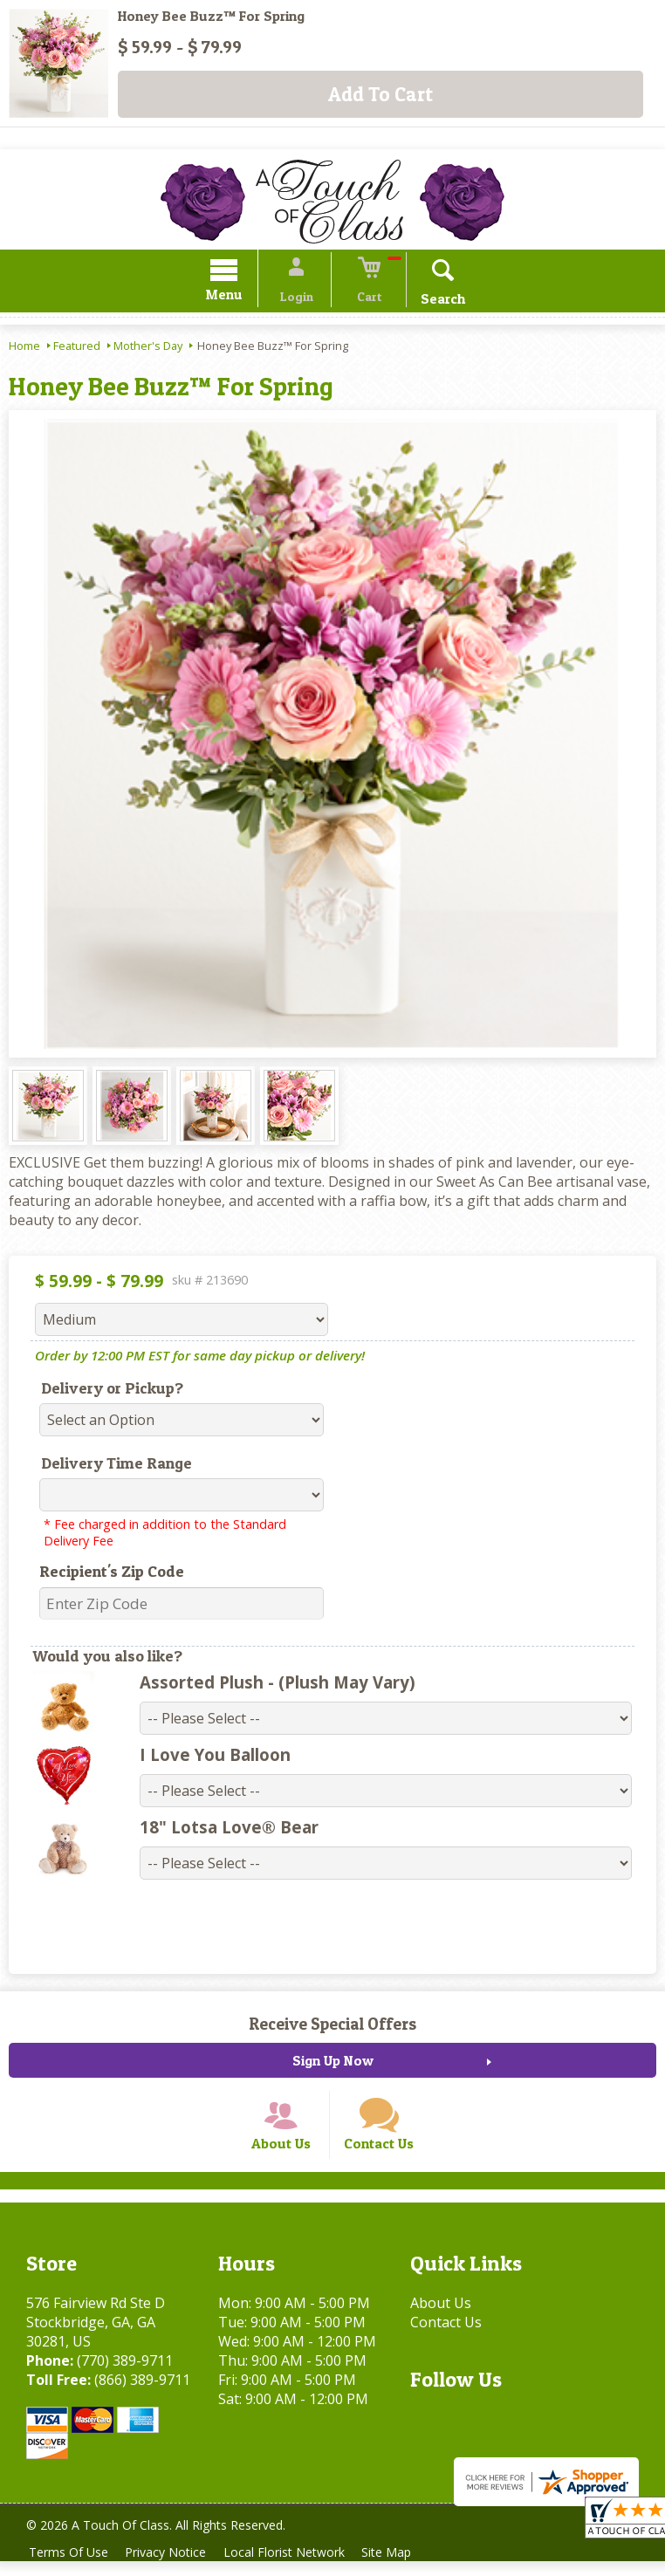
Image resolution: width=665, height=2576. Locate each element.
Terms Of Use (70, 2567)
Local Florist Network (293, 2567)
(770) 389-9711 (125, 2375)
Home (24, 348)
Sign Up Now (333, 2063)
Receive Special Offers (332, 2026)
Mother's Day (147, 348)
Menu (237, 297)
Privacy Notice (171, 2567)
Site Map (400, 2567)
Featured (76, 348)
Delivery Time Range (116, 1465)
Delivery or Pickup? (112, 1390)
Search (430, 301)
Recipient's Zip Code (111, 1574)
